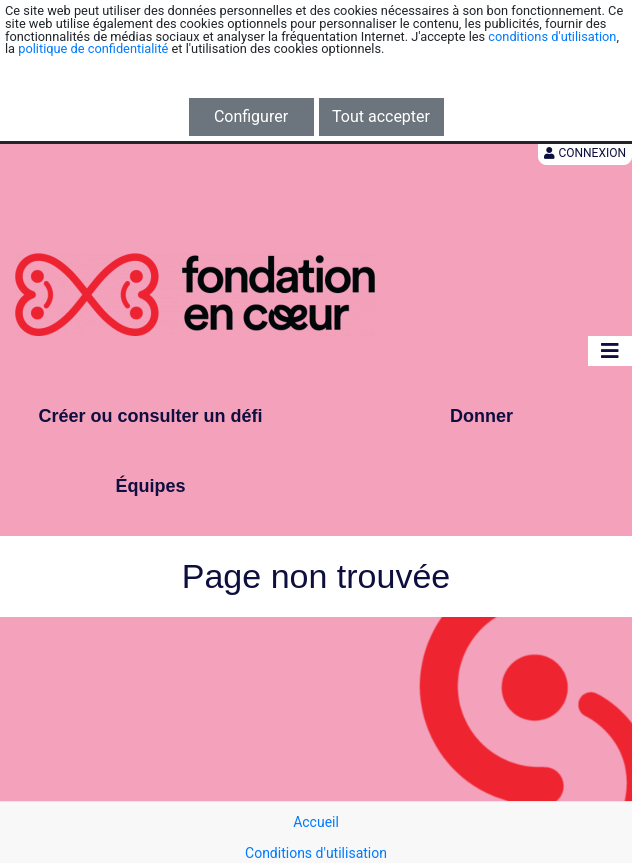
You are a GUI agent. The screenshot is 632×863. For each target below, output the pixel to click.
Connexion (585, 153)
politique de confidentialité (93, 48)
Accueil (316, 822)
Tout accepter (381, 116)
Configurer (251, 116)
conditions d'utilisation (552, 36)
